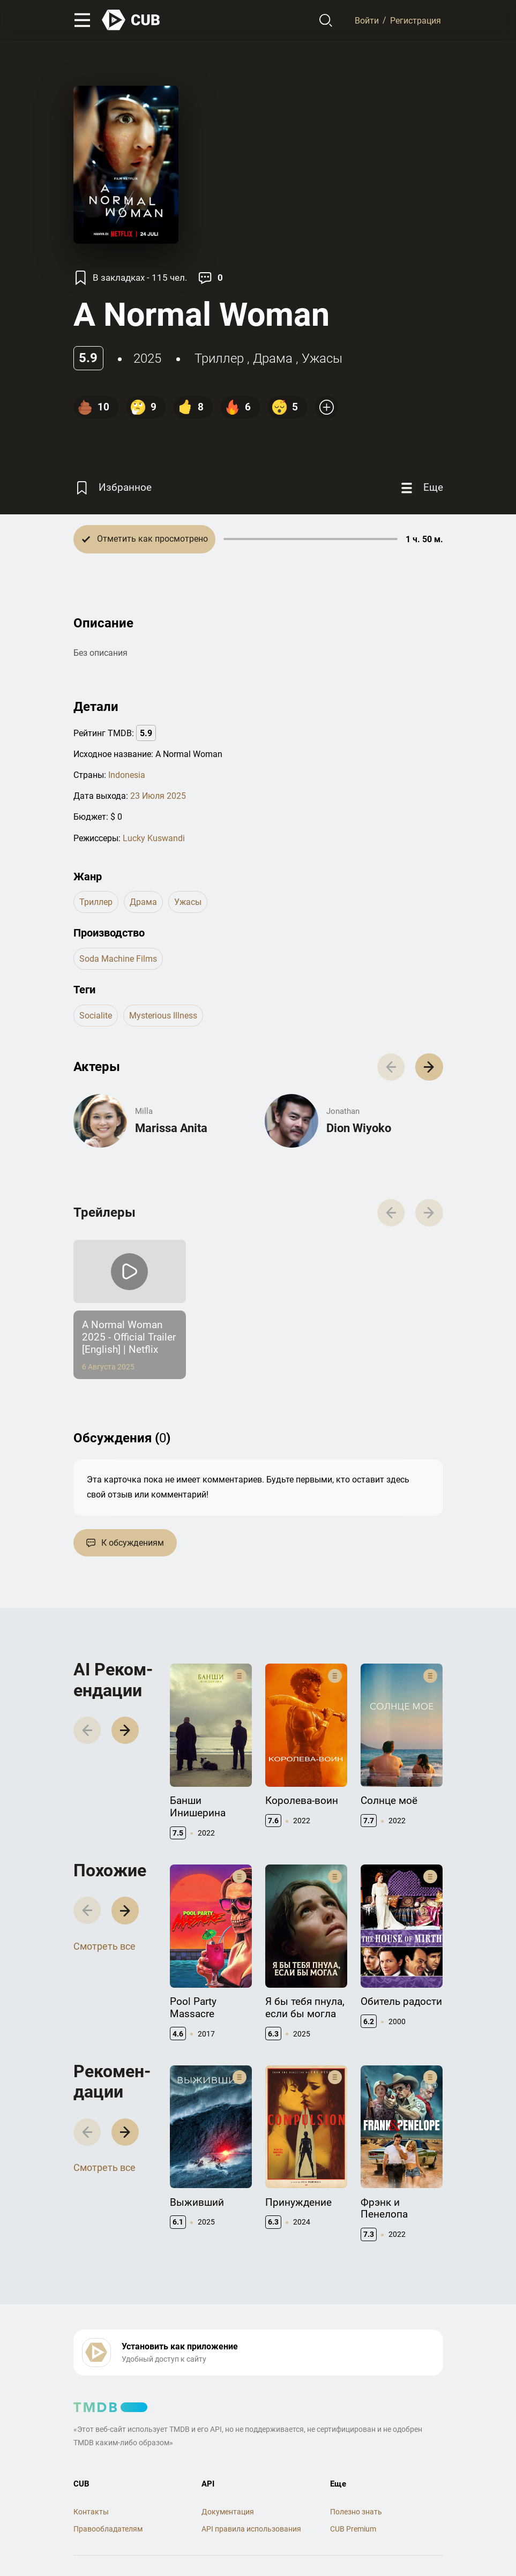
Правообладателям (108, 2529)
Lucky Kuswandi (154, 838)
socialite (95, 1015)
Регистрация (415, 20)
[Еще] (420, 487)
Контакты (91, 2511)
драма (273, 358)
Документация (227, 2511)
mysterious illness (163, 1015)
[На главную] (131, 20)
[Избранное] (112, 487)
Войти (367, 20)
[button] (429, 1067)
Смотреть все (104, 1946)
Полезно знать (356, 2511)
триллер (219, 358)
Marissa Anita (171, 1128)
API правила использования (251, 2529)
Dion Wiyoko (358, 1128)
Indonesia (126, 775)
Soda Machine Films (118, 959)
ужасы (322, 358)
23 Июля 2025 (158, 796)
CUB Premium (353, 2529)
